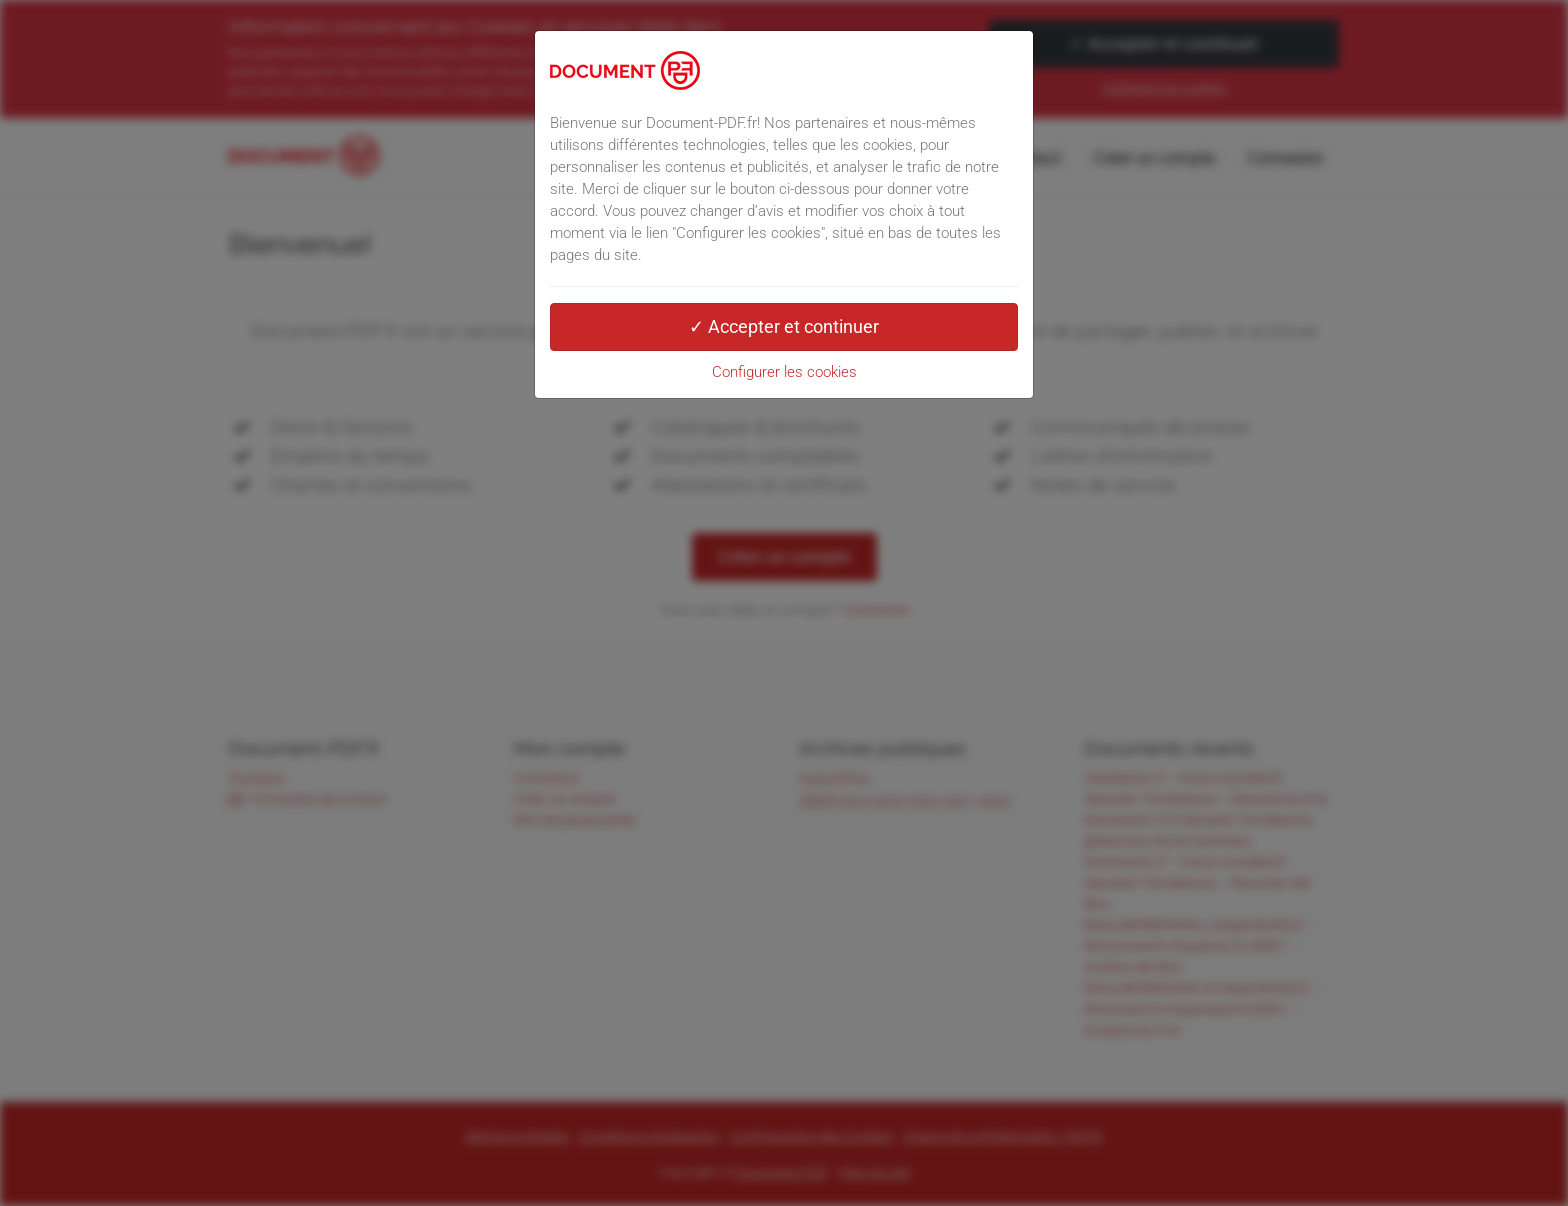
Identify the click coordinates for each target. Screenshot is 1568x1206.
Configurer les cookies (784, 372)
